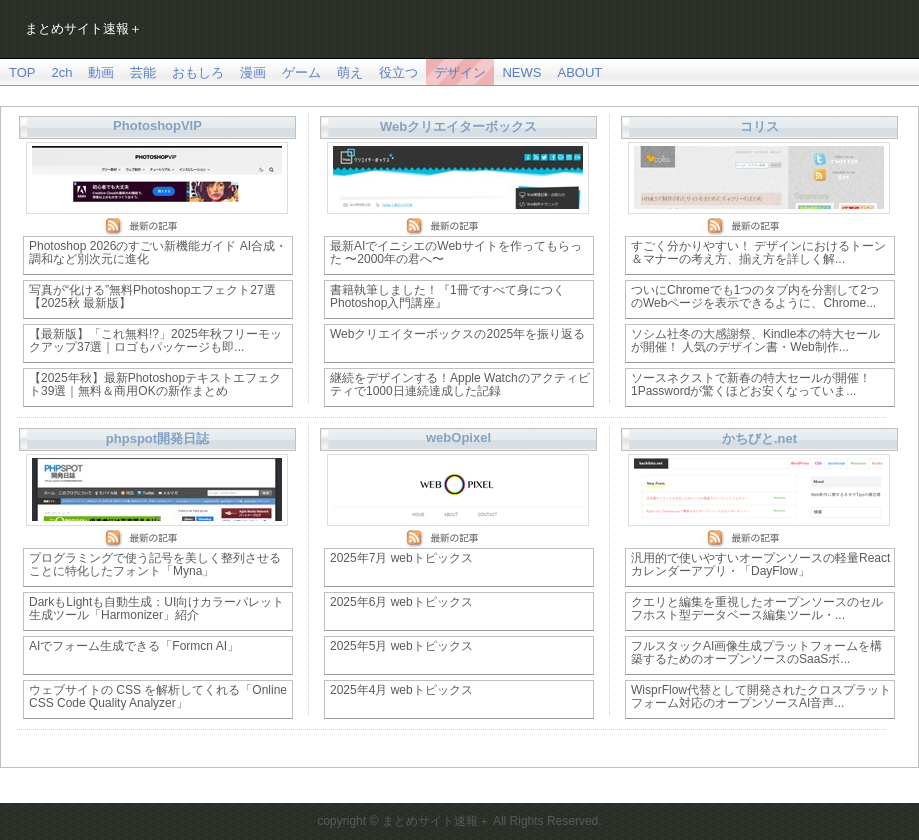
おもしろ (198, 72)
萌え (350, 72)
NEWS (521, 72)
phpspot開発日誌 (157, 438)
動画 (101, 72)
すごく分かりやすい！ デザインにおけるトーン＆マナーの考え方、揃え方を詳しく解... (758, 252)
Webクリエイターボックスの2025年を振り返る (457, 334)
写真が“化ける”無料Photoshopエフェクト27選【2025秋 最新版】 (152, 296)
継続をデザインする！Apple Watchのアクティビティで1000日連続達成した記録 (460, 384)
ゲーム (301, 72)
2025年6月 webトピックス (401, 602)
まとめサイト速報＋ (83, 28)
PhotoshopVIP (157, 125)
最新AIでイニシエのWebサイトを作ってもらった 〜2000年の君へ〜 (456, 252)
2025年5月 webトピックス (401, 646)
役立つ (398, 72)
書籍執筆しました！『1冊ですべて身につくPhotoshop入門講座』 (447, 296)
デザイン (460, 72)
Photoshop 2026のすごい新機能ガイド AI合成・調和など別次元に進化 (158, 252)
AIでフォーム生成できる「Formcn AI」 (134, 646)
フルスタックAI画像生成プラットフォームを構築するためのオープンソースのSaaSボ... (756, 652)
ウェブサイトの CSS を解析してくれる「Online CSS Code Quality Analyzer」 (158, 696)
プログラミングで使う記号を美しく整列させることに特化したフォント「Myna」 (155, 564)
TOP (22, 72)
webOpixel (458, 437)
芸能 (143, 72)
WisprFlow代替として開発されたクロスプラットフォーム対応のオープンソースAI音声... (761, 696)
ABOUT (579, 72)
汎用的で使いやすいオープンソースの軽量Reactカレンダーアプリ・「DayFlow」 (760, 564)
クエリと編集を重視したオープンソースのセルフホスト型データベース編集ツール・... (757, 608)
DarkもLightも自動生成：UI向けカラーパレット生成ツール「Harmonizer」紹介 (156, 608)
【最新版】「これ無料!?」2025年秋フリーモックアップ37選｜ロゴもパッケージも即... (155, 340)
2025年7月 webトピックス (401, 558)
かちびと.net (759, 438)
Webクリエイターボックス (458, 126)
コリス (759, 126)
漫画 (253, 72)
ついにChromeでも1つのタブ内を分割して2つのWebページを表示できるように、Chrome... (755, 296)
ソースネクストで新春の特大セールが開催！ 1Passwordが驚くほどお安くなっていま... (751, 384)
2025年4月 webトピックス (401, 690)
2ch (62, 72)
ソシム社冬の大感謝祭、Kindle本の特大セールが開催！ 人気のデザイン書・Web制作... (755, 340)
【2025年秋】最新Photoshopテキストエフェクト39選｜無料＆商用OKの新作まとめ (155, 384)
